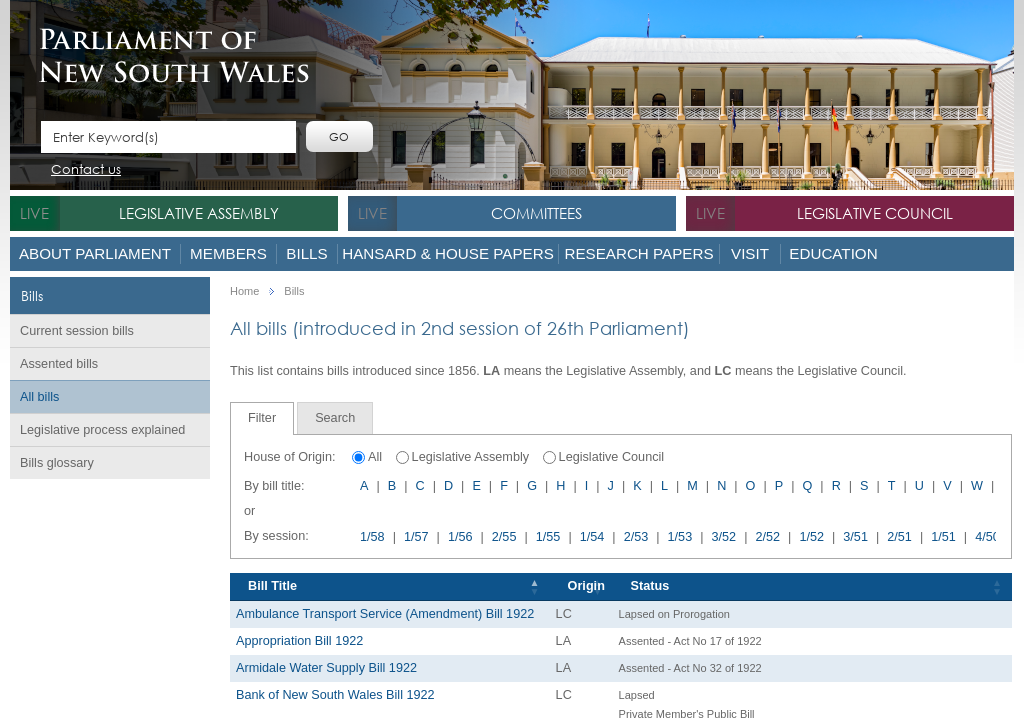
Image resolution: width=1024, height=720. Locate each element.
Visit (750, 253)
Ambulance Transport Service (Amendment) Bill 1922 (385, 614)
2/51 (899, 537)
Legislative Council (875, 213)
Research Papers (638, 253)
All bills (39, 397)
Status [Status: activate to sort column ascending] (650, 586)
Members (228, 253)
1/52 (811, 537)
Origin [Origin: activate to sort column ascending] (586, 586)
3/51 (855, 537)
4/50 (987, 537)
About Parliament (95, 253)
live (34, 213)
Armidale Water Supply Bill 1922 (326, 668)
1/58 (372, 537)
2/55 (504, 537)
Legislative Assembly (199, 213)
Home (244, 291)
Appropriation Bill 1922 (299, 641)
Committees (536, 213)
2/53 (636, 537)
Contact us (86, 170)
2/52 (767, 537)
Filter (262, 418)
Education (833, 253)
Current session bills (77, 331)
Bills (306, 253)
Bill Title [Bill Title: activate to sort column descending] (272, 586)
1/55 (548, 537)
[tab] (262, 418)
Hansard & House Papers (448, 253)
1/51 (943, 537)
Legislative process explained (102, 430)
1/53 (680, 537)
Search (335, 418)
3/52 (724, 537)
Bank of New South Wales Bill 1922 (335, 695)
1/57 (416, 537)
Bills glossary (57, 463)
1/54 (592, 537)
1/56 (460, 537)
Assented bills (59, 364)
